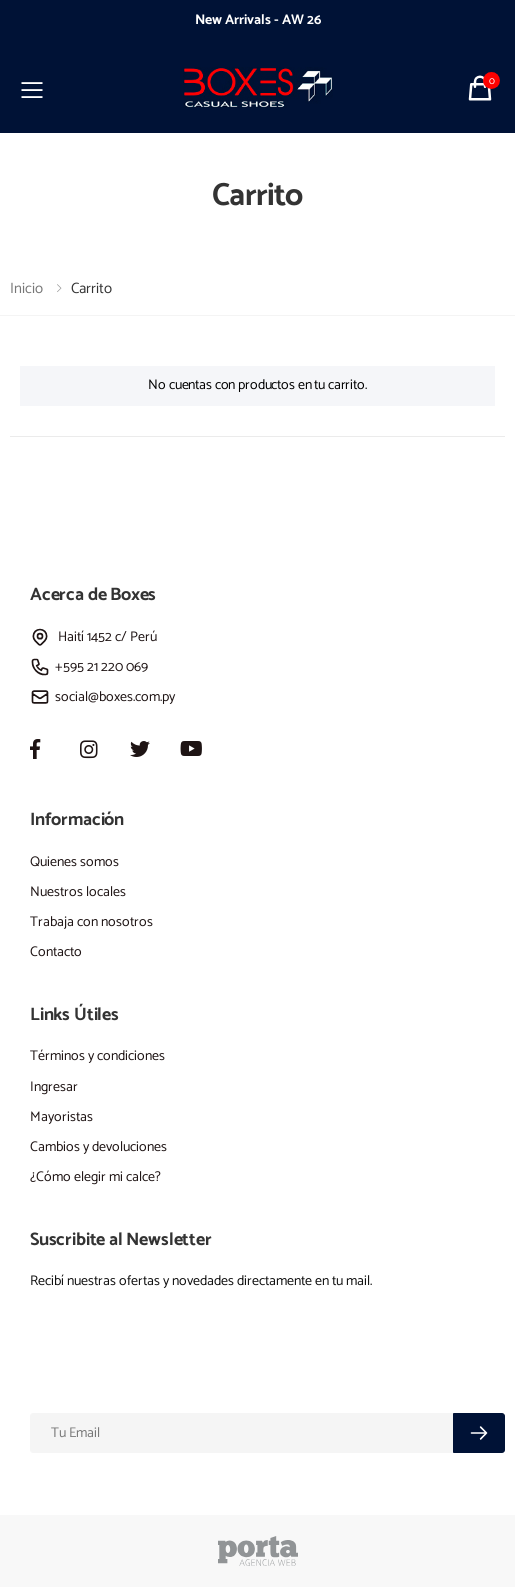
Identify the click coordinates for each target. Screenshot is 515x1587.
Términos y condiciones (97, 1056)
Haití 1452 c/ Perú (93, 637)
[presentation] (70, 21)
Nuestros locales (78, 892)
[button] (482, 87)
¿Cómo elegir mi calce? (95, 1177)
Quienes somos (74, 862)
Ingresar (54, 1087)
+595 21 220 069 (89, 667)
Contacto (56, 952)
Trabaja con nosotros (91, 922)
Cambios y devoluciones (98, 1147)
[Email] (242, 1433)
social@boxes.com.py (102, 697)
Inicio (26, 288)
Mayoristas (61, 1117)
